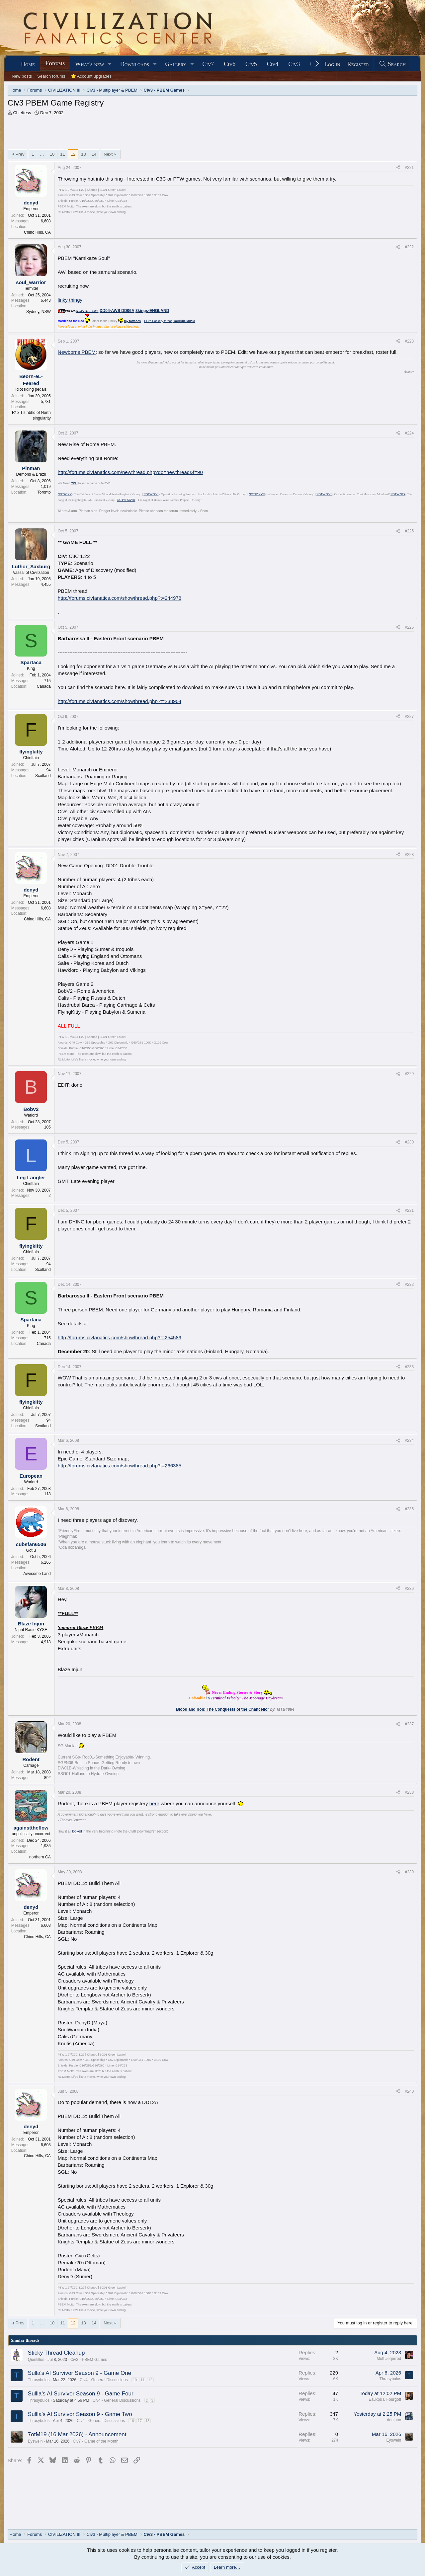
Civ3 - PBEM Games (88, 2359)
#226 (409, 627)
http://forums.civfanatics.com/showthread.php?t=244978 (119, 598)
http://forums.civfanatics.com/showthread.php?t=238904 (119, 701)
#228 (409, 854)
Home (28, 64)
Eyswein (35, 2441)
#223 (409, 341)
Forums (55, 63)
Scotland (43, 775)
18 (147, 2421)
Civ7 (208, 64)
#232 (409, 1284)
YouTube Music (184, 321)
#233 (409, 1367)
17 (140, 2421)
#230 (409, 1142)
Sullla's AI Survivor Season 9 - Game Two (80, 2414)
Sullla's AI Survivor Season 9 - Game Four (80, 2393)
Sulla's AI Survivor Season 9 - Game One (79, 2373)
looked (77, 1831)
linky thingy (70, 300)
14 (94, 154)
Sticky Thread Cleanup (56, 2353)
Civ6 (229, 64)
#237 (409, 1724)
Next (108, 154)
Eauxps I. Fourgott (385, 2399)
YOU (74, 483)
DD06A (127, 310)
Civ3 (294, 64)
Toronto (44, 492)
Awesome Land (37, 1573)
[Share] (398, 168)
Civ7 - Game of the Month (95, 2441)
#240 (409, 2091)
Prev (20, 154)
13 (83, 154)
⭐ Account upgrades (91, 76)
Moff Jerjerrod (389, 2358)
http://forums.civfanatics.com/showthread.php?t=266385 (119, 1465)
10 (52, 154)
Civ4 (273, 64)
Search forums (51, 76)
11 (62, 154)
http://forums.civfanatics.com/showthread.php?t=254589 (119, 1337)
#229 (409, 1073)
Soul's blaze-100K (87, 311)
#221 (409, 167)
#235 (409, 1509)
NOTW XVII (257, 494)
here (154, 1803)
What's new (89, 64)
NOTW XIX (397, 494)
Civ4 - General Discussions (104, 2380)
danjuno (394, 2420)
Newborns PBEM (77, 352)
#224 (409, 433)
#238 (409, 1792)
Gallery (176, 64)
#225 (409, 531)
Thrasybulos (38, 2380)
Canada (44, 686)
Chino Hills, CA (37, 232)
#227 (409, 716)
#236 (409, 1588)
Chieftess (22, 112)
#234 (409, 1440)
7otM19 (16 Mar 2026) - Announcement (77, 2434)
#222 (409, 247)
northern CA (40, 1857)
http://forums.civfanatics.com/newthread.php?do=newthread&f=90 (130, 472)
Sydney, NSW (38, 311)
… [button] (42, 154)
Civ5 (251, 64)
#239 (409, 1872)
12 (73, 154)
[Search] (392, 64)
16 (132, 2421)
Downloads (134, 64)
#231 (409, 1210)
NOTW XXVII (126, 500)
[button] (110, 64)
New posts (22, 76)
